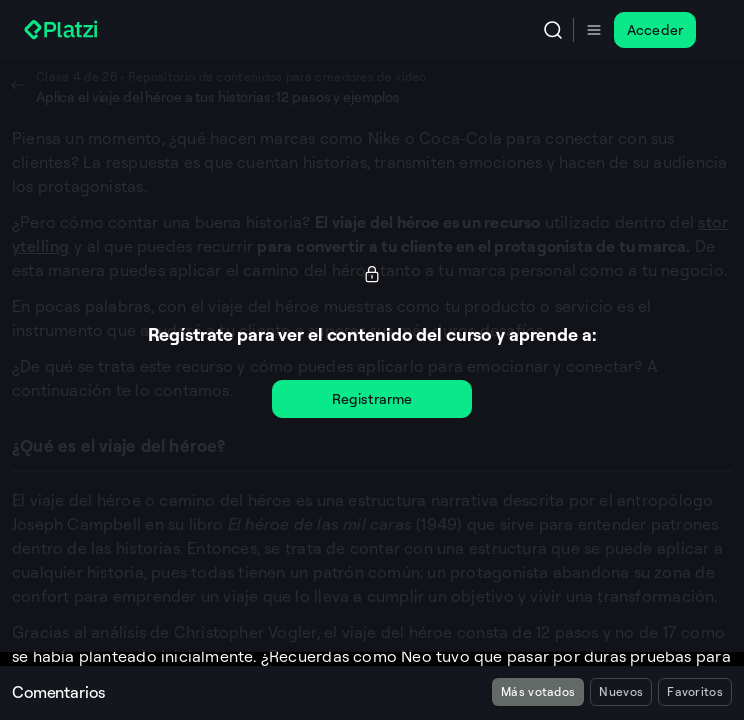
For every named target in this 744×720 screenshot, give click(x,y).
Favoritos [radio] (695, 691)
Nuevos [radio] (621, 691)
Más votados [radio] (538, 691)
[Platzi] (63, 30)
